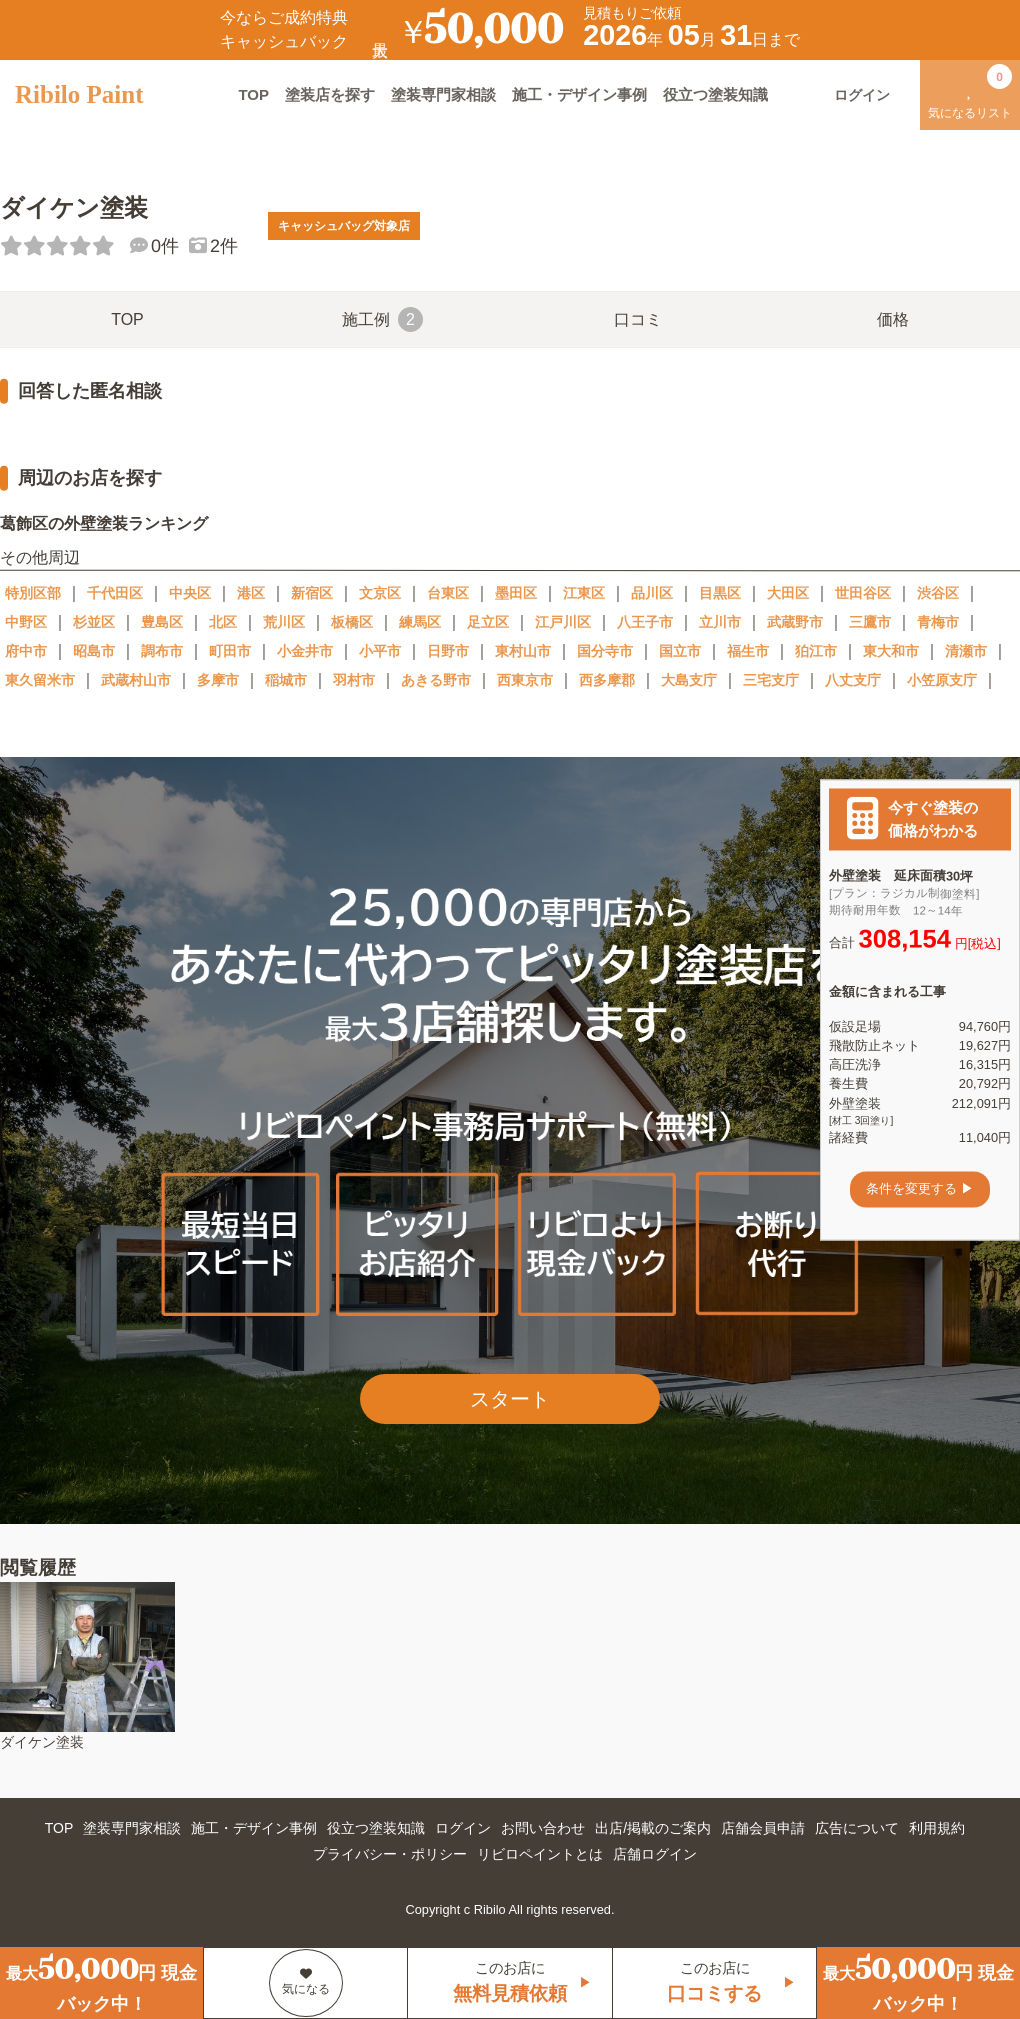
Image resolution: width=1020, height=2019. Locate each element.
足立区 (488, 622)
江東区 (584, 593)
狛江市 (816, 651)
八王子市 (645, 622)
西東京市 (525, 680)
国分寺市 (605, 651)
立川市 (720, 622)
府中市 (26, 651)
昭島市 (94, 651)
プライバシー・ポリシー (390, 1854)
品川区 (652, 593)
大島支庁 (689, 680)
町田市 (230, 651)
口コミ (638, 319)
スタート (510, 1399)
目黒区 (720, 593)
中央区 (190, 593)
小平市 (380, 651)
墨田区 (516, 593)
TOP (253, 94)
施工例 (382, 319)
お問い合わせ (543, 1828)
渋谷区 (938, 593)
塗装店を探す (330, 94)
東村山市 (523, 651)
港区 (251, 593)
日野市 (448, 651)
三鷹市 (870, 622)
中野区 (26, 622)
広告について (857, 1828)
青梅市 (938, 622)
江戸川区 (563, 622)
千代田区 (115, 593)
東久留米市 (40, 680)
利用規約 (937, 1828)
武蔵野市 (795, 622)
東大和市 (891, 651)
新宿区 (312, 593)
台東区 (448, 593)
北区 (223, 622)
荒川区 (284, 622)
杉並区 (94, 622)
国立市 (680, 651)
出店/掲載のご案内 (653, 1828)
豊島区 (162, 622)
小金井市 (305, 651)
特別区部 (33, 593)
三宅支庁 (771, 680)
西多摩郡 (607, 680)
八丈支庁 (853, 680)
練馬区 (420, 622)
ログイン (463, 1828)
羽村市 (354, 680)
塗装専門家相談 (443, 94)
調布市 (162, 651)
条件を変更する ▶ (920, 1189)
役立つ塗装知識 (715, 94)
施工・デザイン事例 (579, 94)
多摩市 (218, 680)
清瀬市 (966, 651)
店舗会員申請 (763, 1828)
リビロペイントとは (540, 1854)
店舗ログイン (655, 1854)
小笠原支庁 (942, 680)
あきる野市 (436, 680)
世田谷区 (863, 593)
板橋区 (352, 622)
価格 (893, 319)
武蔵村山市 (136, 680)
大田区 (788, 593)
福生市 (748, 651)
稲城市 (286, 680)
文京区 (380, 593)
